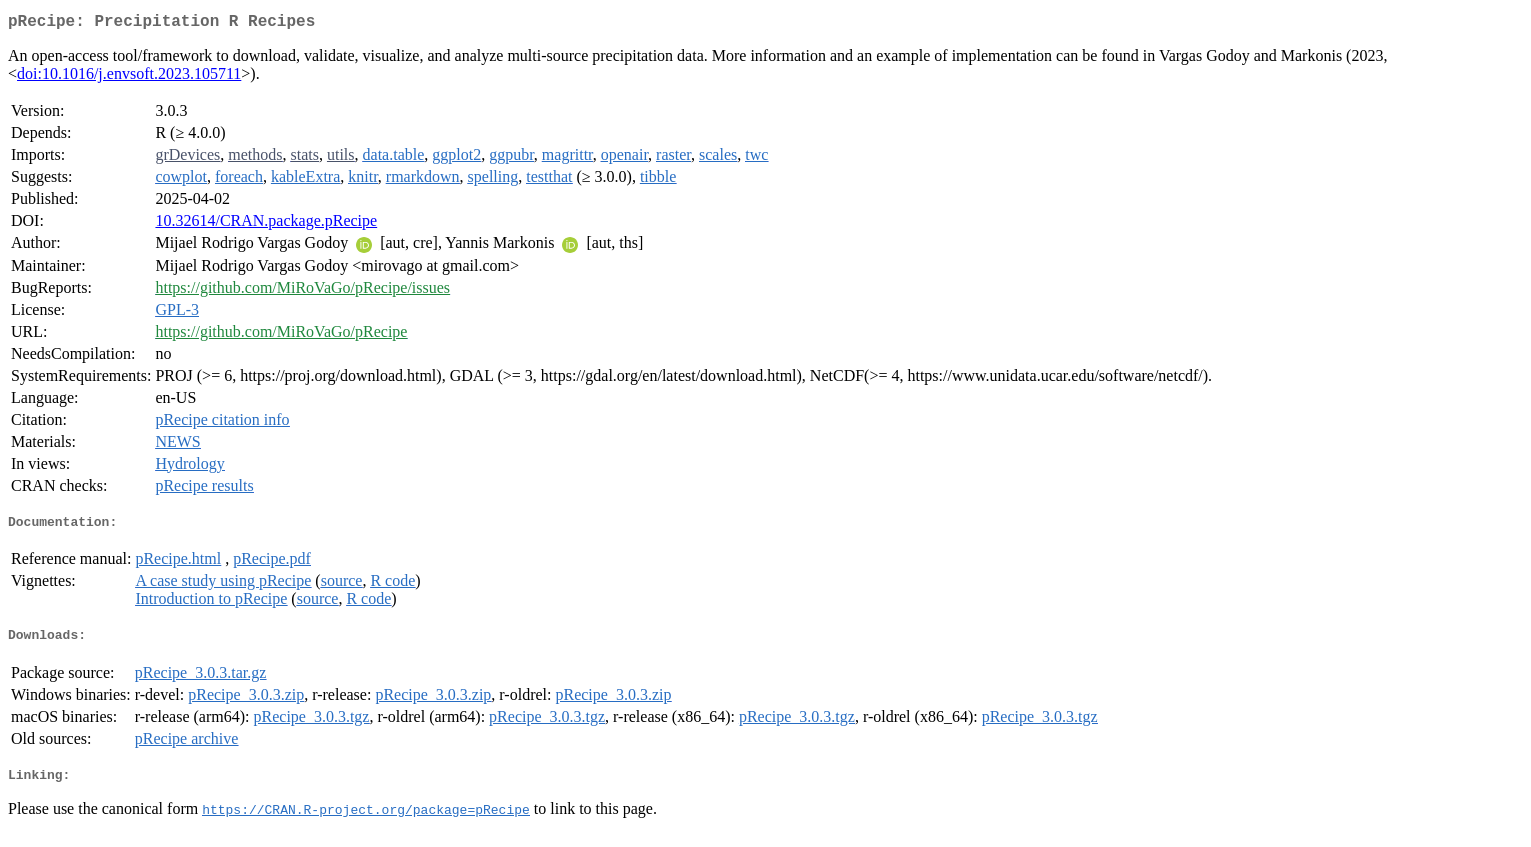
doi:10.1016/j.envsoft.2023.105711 (129, 77)
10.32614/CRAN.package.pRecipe (266, 224)
